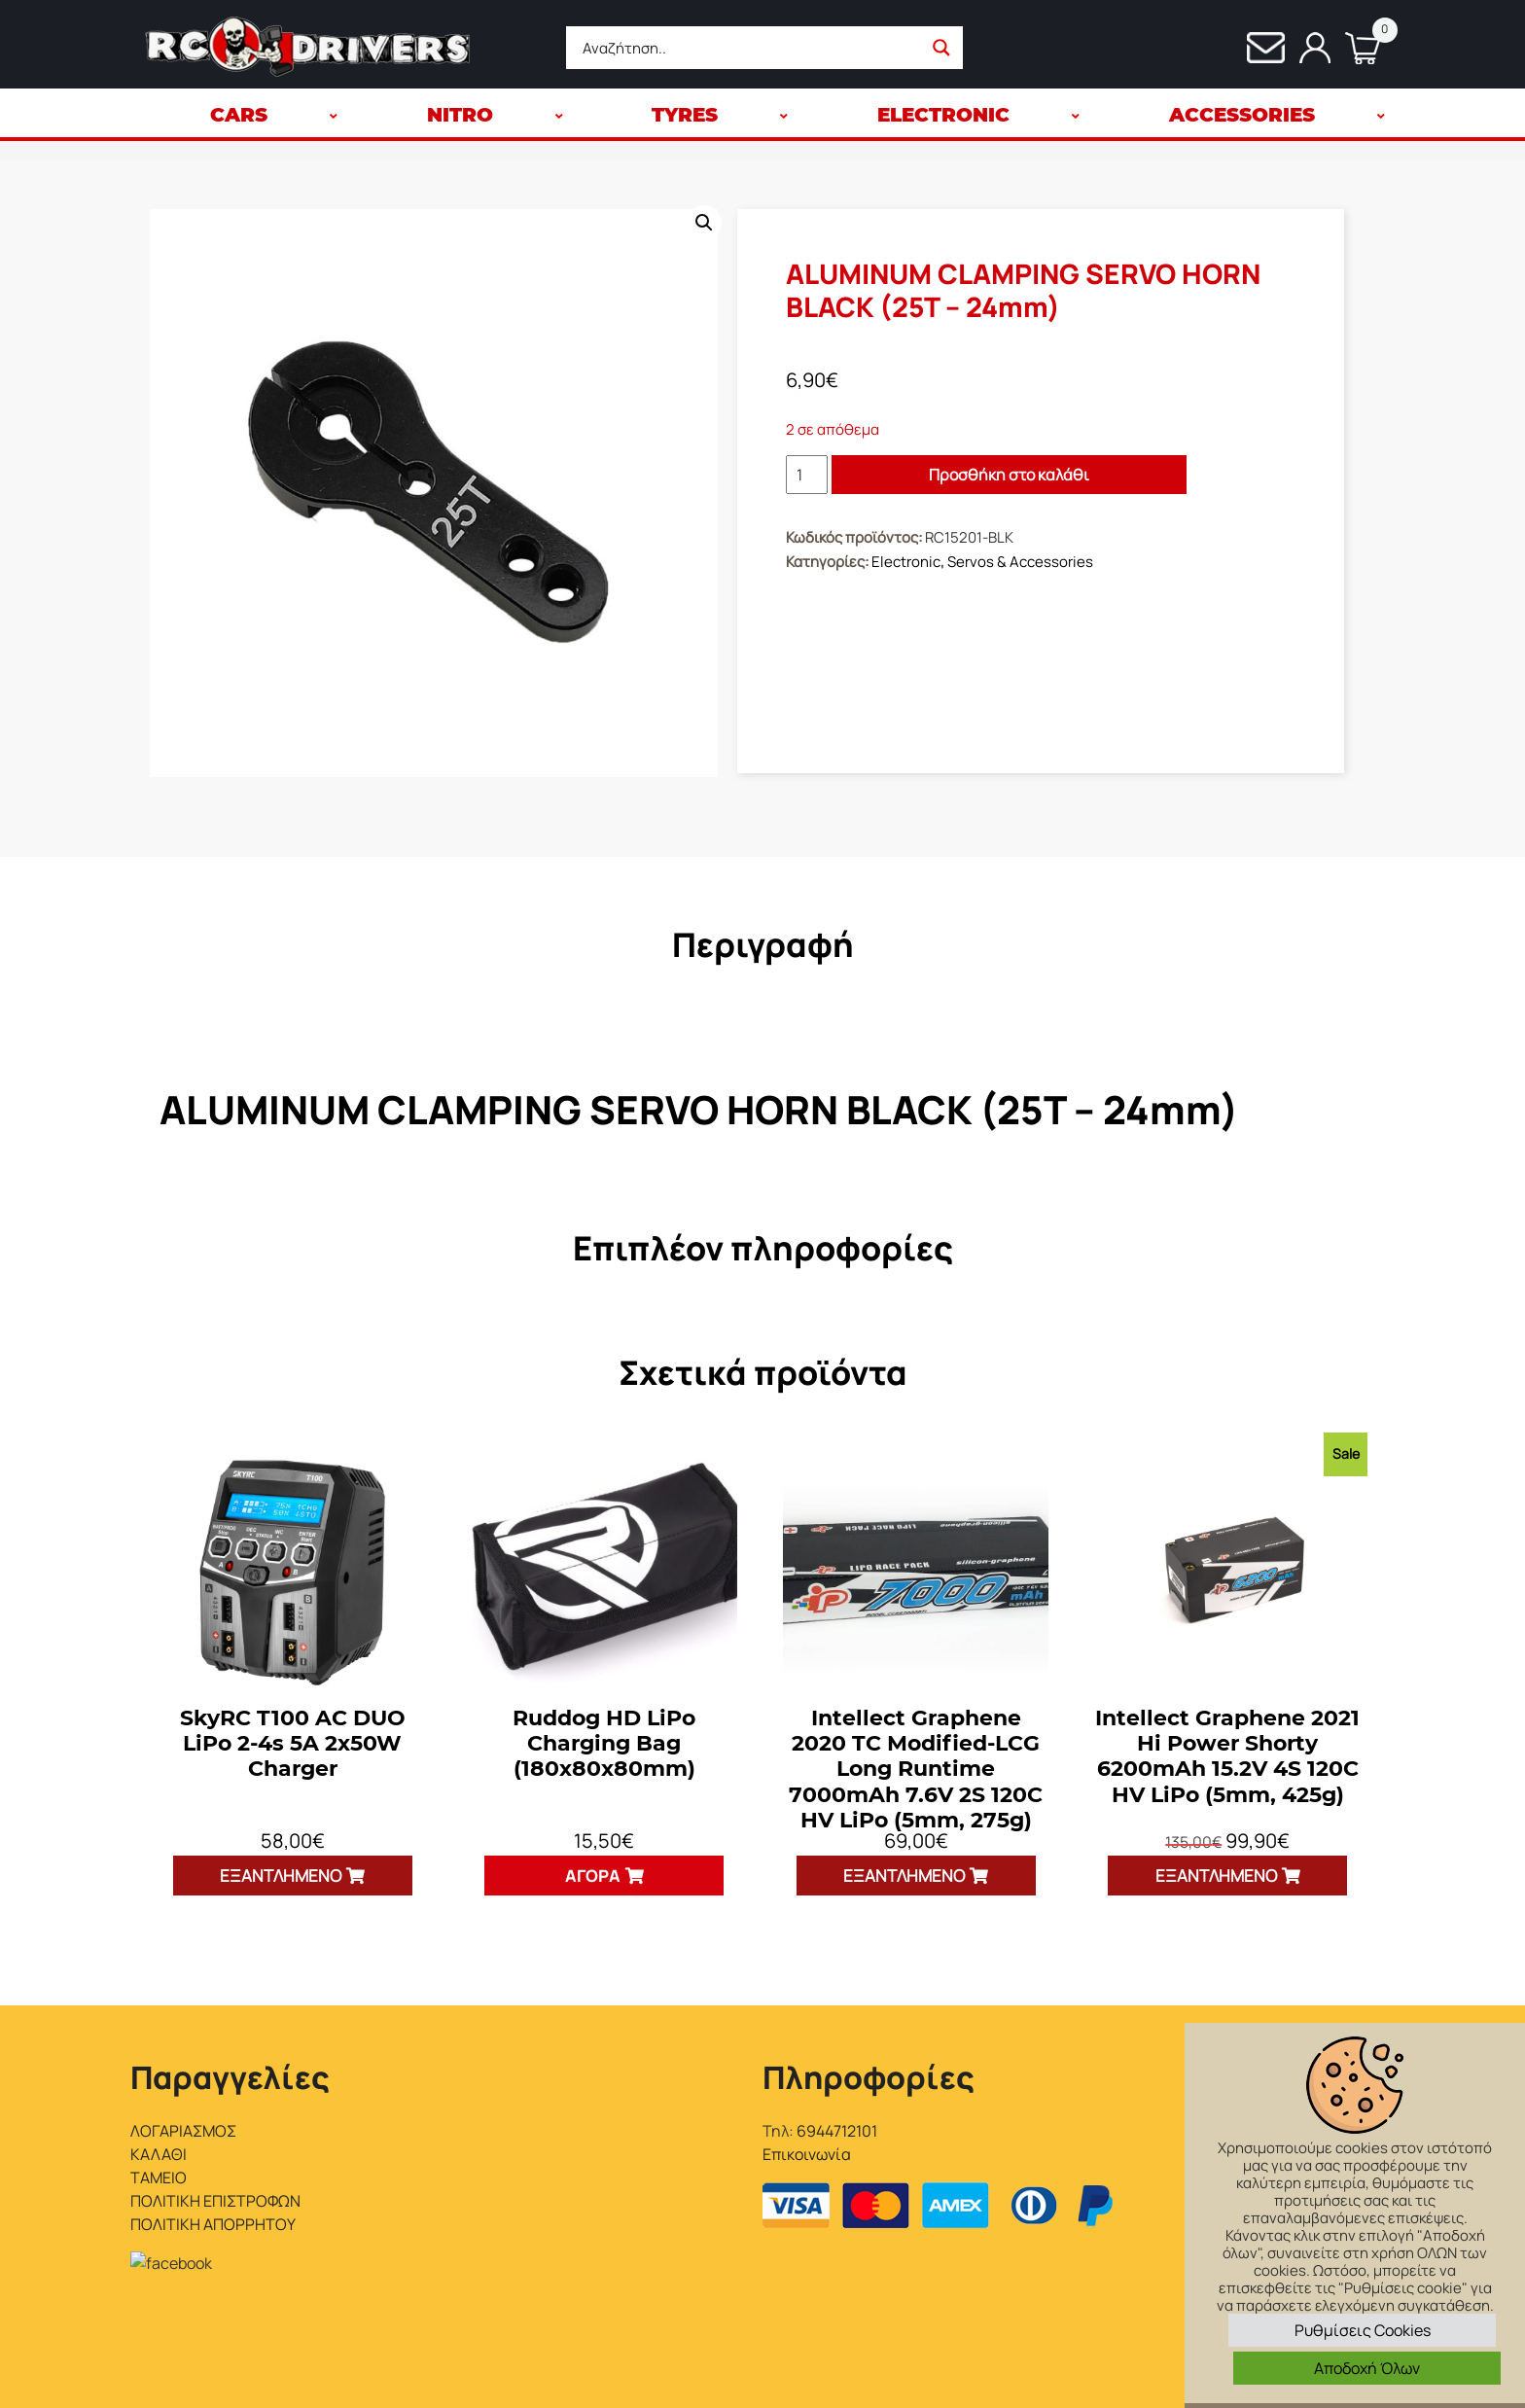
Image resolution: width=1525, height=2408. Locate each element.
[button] (704, 222)
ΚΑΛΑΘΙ (158, 2154)
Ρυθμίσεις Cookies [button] (1362, 2330)
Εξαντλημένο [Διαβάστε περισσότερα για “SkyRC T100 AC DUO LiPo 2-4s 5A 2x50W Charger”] (280, 1875)
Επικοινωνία (806, 2154)
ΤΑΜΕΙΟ (158, 2177)
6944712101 (837, 2131)
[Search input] (749, 47)
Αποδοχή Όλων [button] (1367, 2368)
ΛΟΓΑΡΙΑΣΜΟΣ (183, 2131)
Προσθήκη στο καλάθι (1009, 474)
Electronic (905, 561)
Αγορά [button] (593, 1875)
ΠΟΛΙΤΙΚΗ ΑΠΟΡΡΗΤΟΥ (213, 2224)
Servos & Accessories (1020, 561)
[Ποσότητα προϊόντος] (807, 474)
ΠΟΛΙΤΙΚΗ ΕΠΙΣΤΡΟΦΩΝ (215, 2201)
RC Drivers (302, 2371)
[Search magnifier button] (941, 47)
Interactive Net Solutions (467, 2371)
